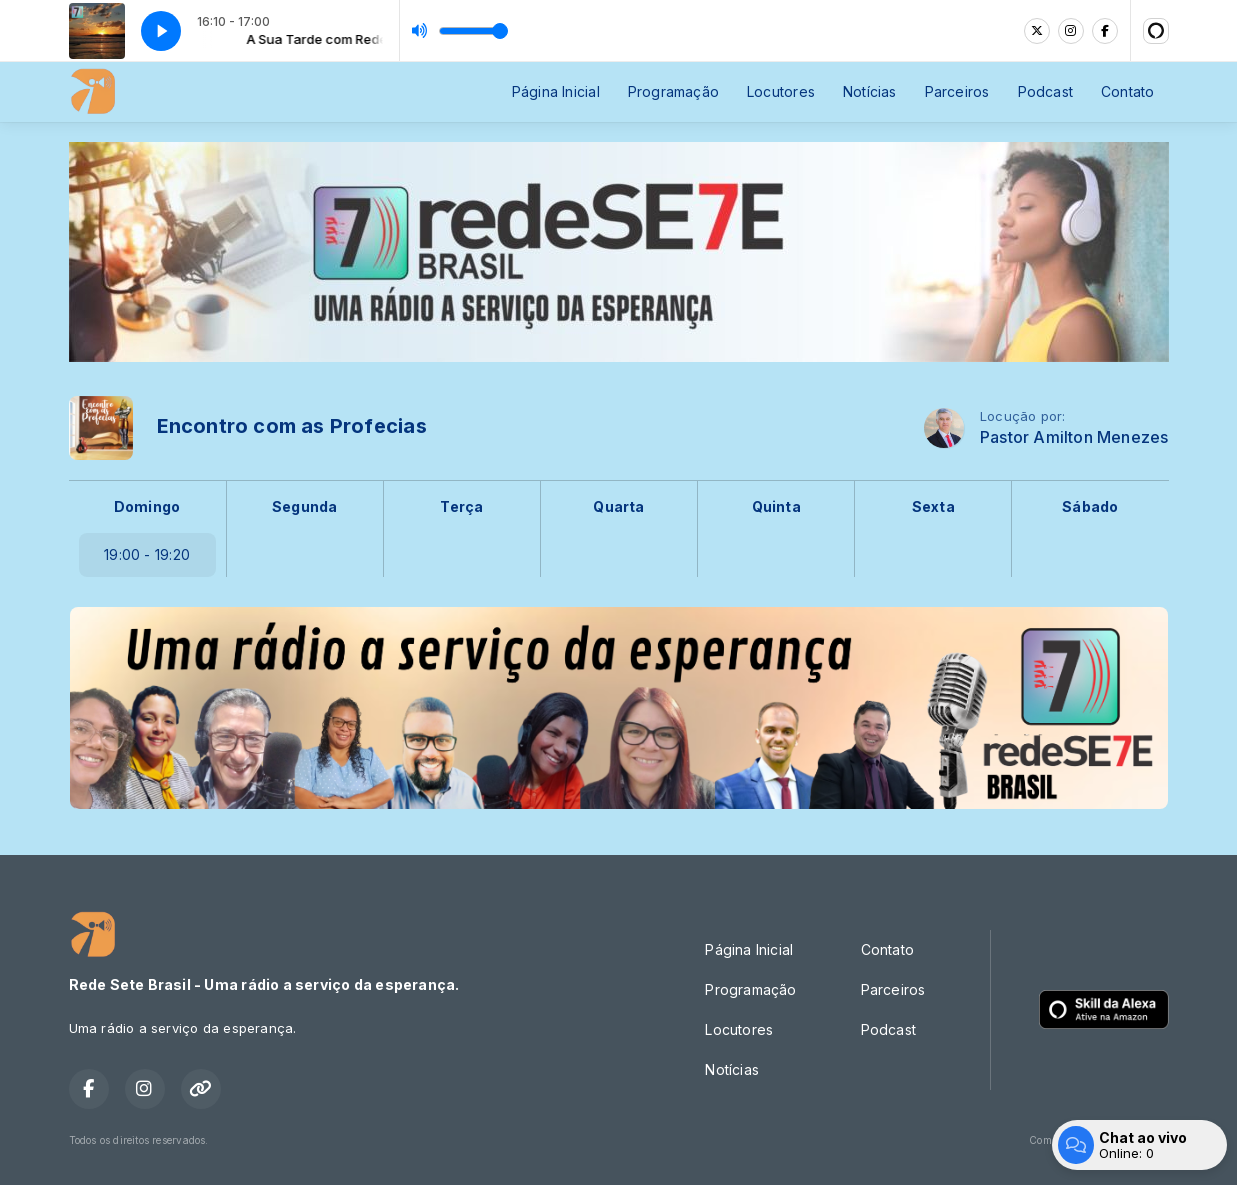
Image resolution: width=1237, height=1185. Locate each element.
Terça (461, 506)
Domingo (147, 506)
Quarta (618, 506)
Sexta (933, 506)
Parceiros (957, 91)
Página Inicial (556, 91)
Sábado (1090, 506)
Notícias (870, 91)
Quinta (776, 506)
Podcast (1045, 91)
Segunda (304, 506)
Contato (1127, 91)
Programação (673, 91)
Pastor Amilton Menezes (1074, 437)
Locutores (781, 91)
